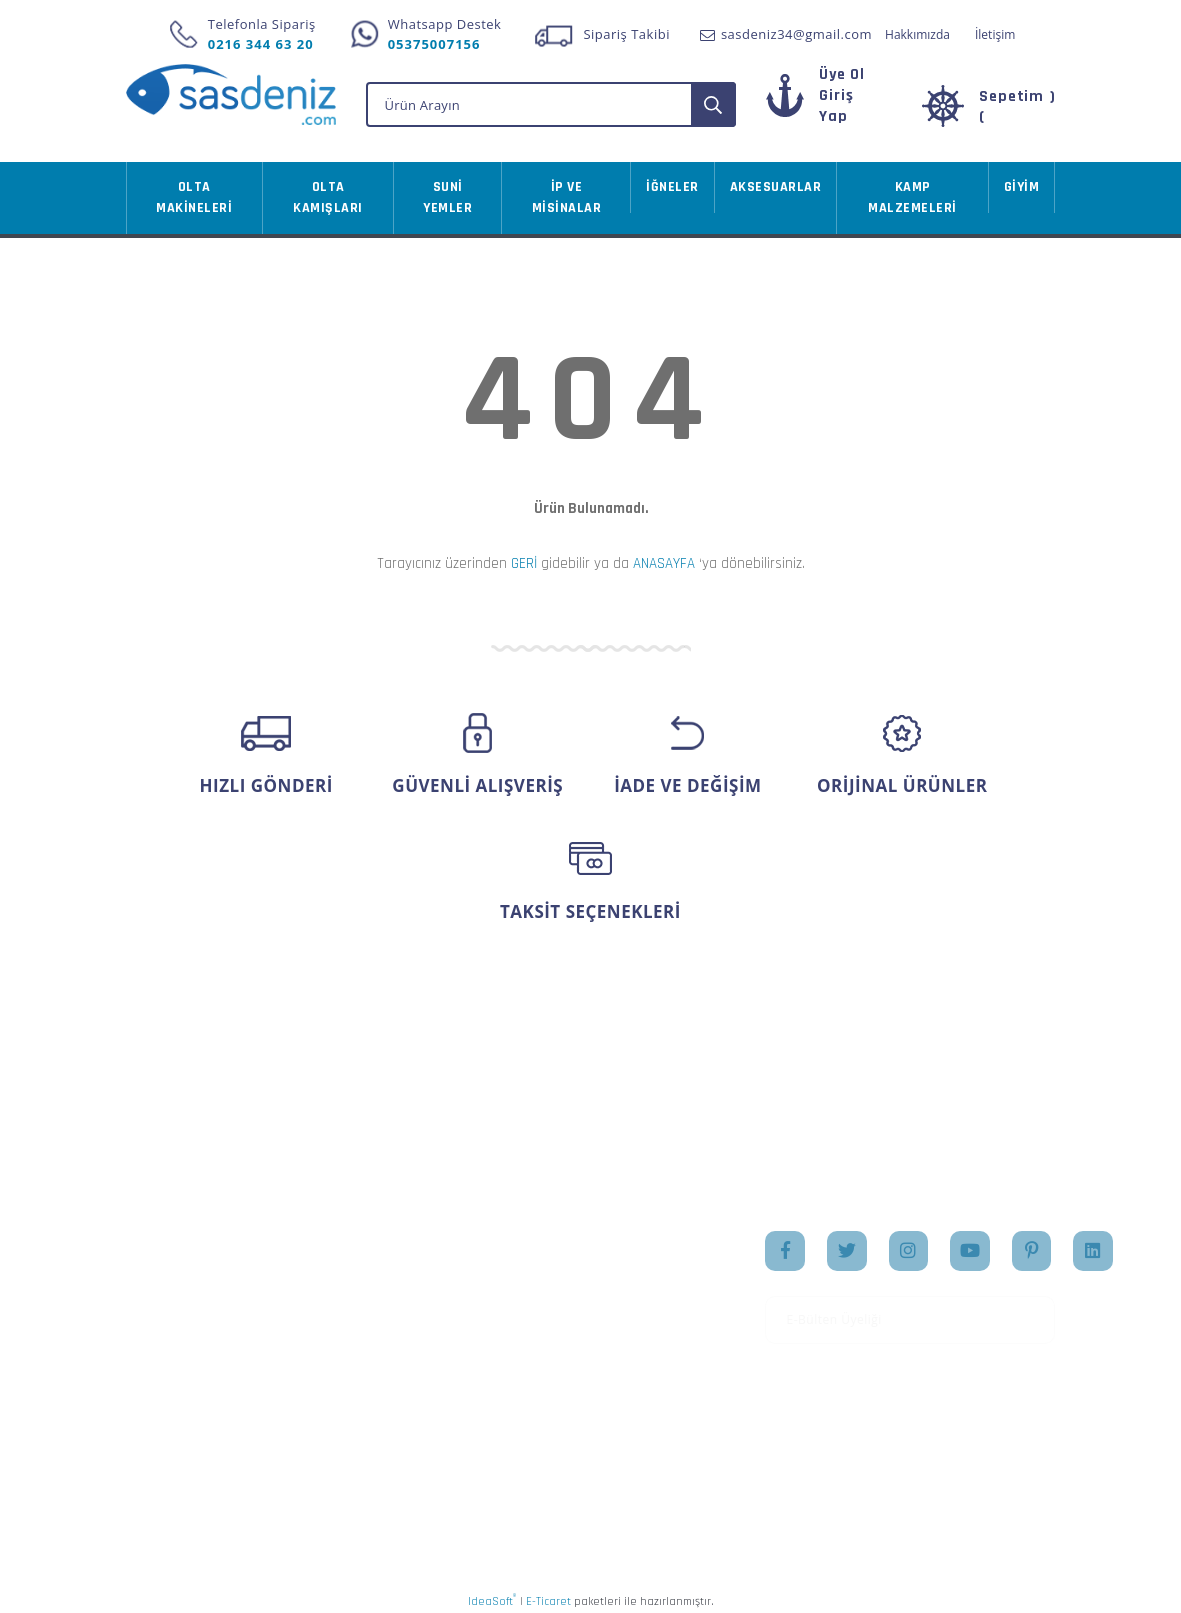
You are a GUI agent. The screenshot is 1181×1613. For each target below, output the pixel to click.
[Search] (551, 101)
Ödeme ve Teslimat (347, 1294)
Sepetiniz (474, 1338)
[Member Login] (835, 103)
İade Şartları (324, 1357)
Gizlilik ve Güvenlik (346, 1326)
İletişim (995, 34)
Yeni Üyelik (161, 1243)
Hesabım (473, 1243)
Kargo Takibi (166, 1420)
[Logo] (231, 94)
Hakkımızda (917, 34)
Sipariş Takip (486, 1275)
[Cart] (989, 103)
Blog (619, 1338)
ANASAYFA (664, 560)
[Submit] (1033, 1317)
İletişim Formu (173, 1338)
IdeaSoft (492, 1598)
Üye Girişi (157, 1275)
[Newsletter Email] (910, 1317)
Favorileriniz (485, 1306)
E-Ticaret (548, 1598)
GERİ (524, 560)
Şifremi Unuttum (180, 1306)
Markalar (634, 1306)
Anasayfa (634, 1243)
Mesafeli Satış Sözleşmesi (330, 1253)
